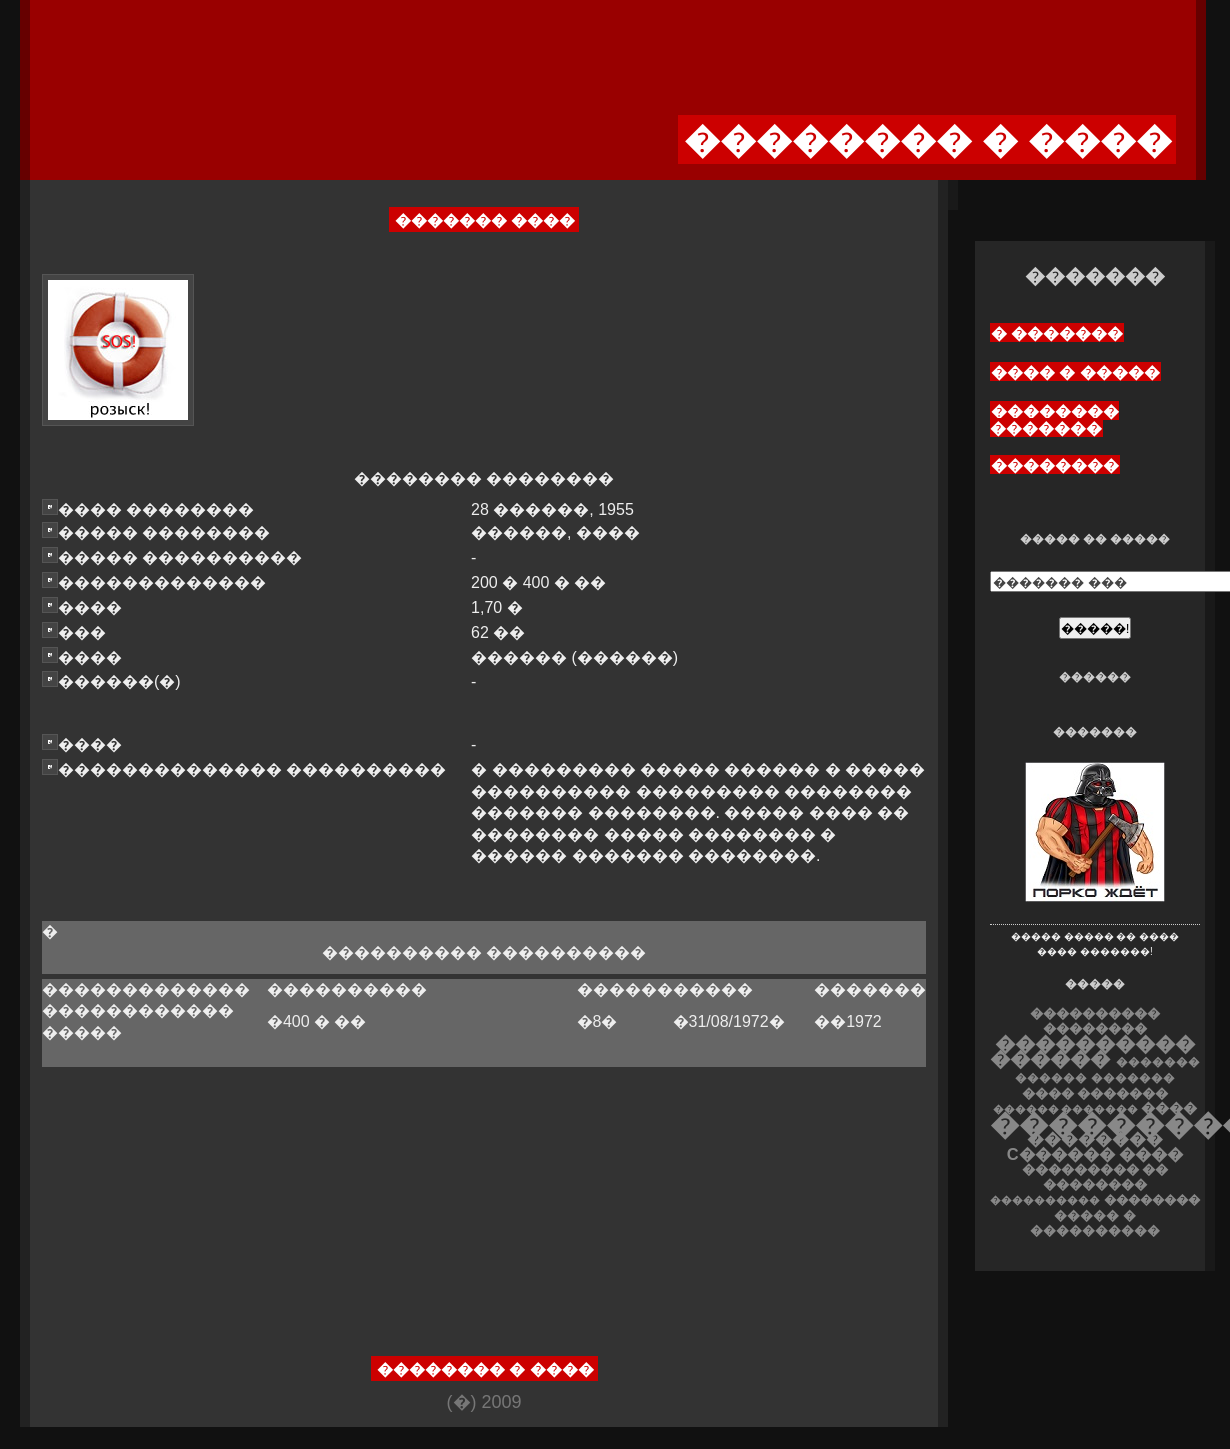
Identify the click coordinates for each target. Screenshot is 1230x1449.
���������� (1045, 1200)
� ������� (1057, 333)
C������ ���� (1095, 1154)
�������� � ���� (485, 1369)
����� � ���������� (1095, 1223)
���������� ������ (1092, 1051)
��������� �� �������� (1095, 1177)
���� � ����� (1075, 372)
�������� (1055, 465)
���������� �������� (1095, 1021)
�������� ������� (1054, 420)
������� (1133, 1078)
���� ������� (1095, 1093)
